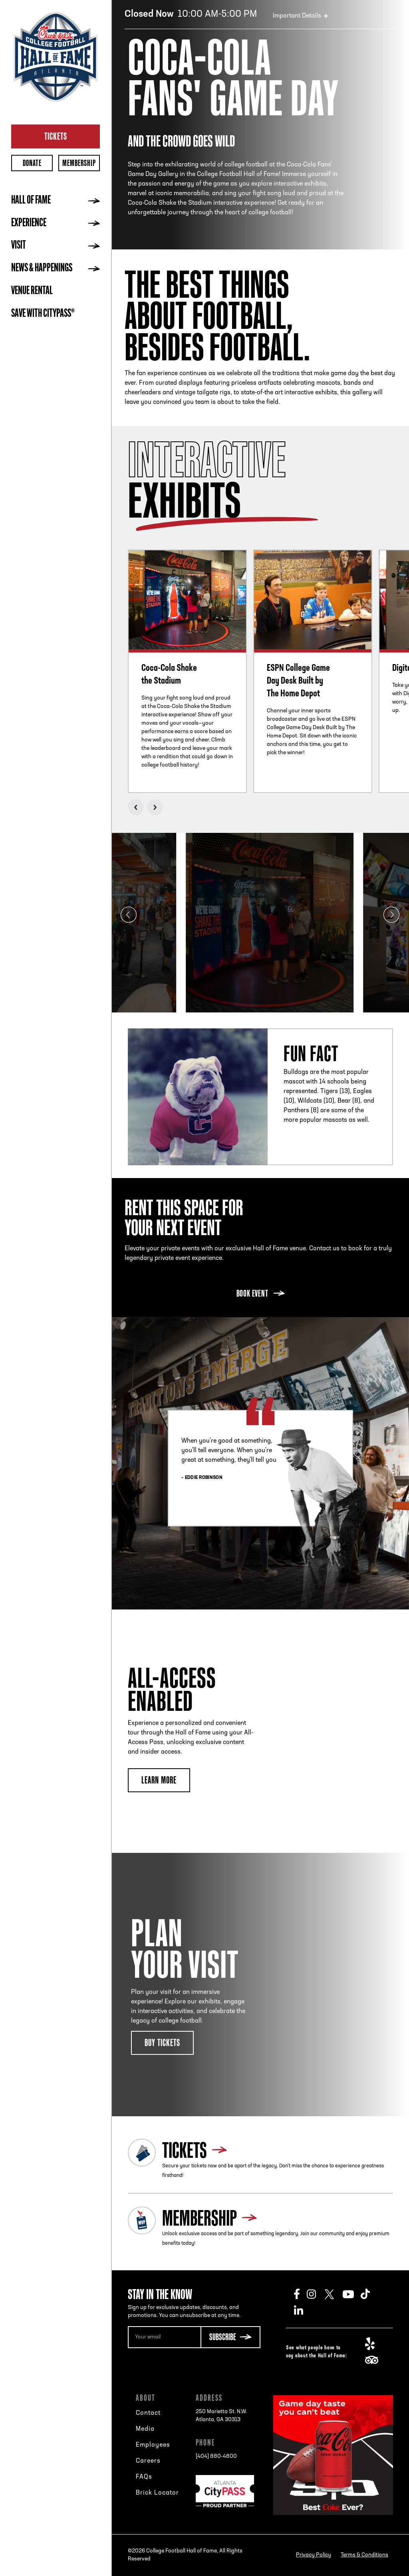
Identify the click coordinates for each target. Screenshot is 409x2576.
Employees (153, 2445)
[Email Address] (164, 2337)
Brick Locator (157, 2493)
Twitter (334, 2294)
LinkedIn (303, 2310)
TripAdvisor (374, 2360)
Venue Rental (32, 291)
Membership (79, 163)
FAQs (144, 2477)
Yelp (374, 2344)
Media (145, 2429)
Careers (148, 2461)
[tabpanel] (260, 922)
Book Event (252, 1293)
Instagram (316, 2294)
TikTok (370, 2294)
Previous (136, 807)
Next (155, 807)
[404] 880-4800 (216, 2456)
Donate (32, 163)
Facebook (300, 2294)
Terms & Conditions (364, 2555)
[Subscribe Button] (230, 2337)
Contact (148, 2413)
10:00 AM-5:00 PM (191, 14)
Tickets (55, 136)
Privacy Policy (313, 2555)
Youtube (352, 2294)
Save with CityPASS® (43, 314)
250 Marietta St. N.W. (221, 2416)
